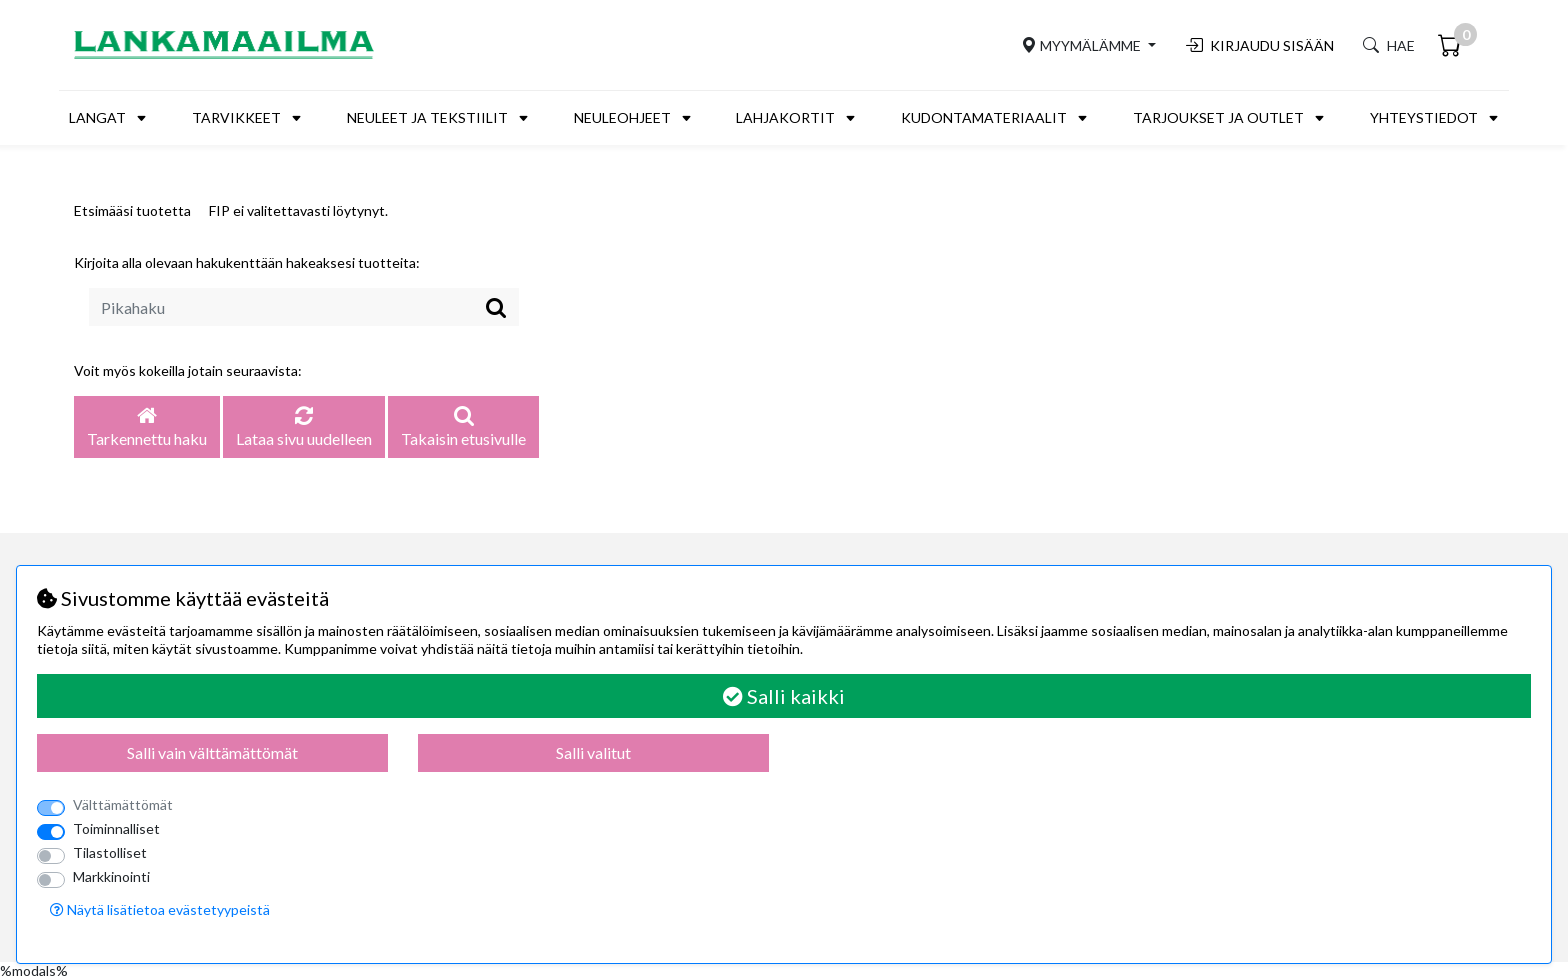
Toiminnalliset (116, 828)
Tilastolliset (110, 852)
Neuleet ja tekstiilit (427, 117)
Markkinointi (111, 876)
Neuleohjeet (622, 117)
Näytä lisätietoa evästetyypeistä (160, 909)
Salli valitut (593, 752)
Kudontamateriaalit (984, 117)
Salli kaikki (784, 696)
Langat (97, 117)
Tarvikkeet (236, 117)
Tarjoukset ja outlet (1218, 117)
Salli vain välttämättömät (212, 752)
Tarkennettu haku (147, 428)
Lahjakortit (785, 117)
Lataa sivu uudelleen (304, 428)
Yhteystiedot (1424, 117)
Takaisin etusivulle (463, 428)
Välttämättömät (123, 804)
